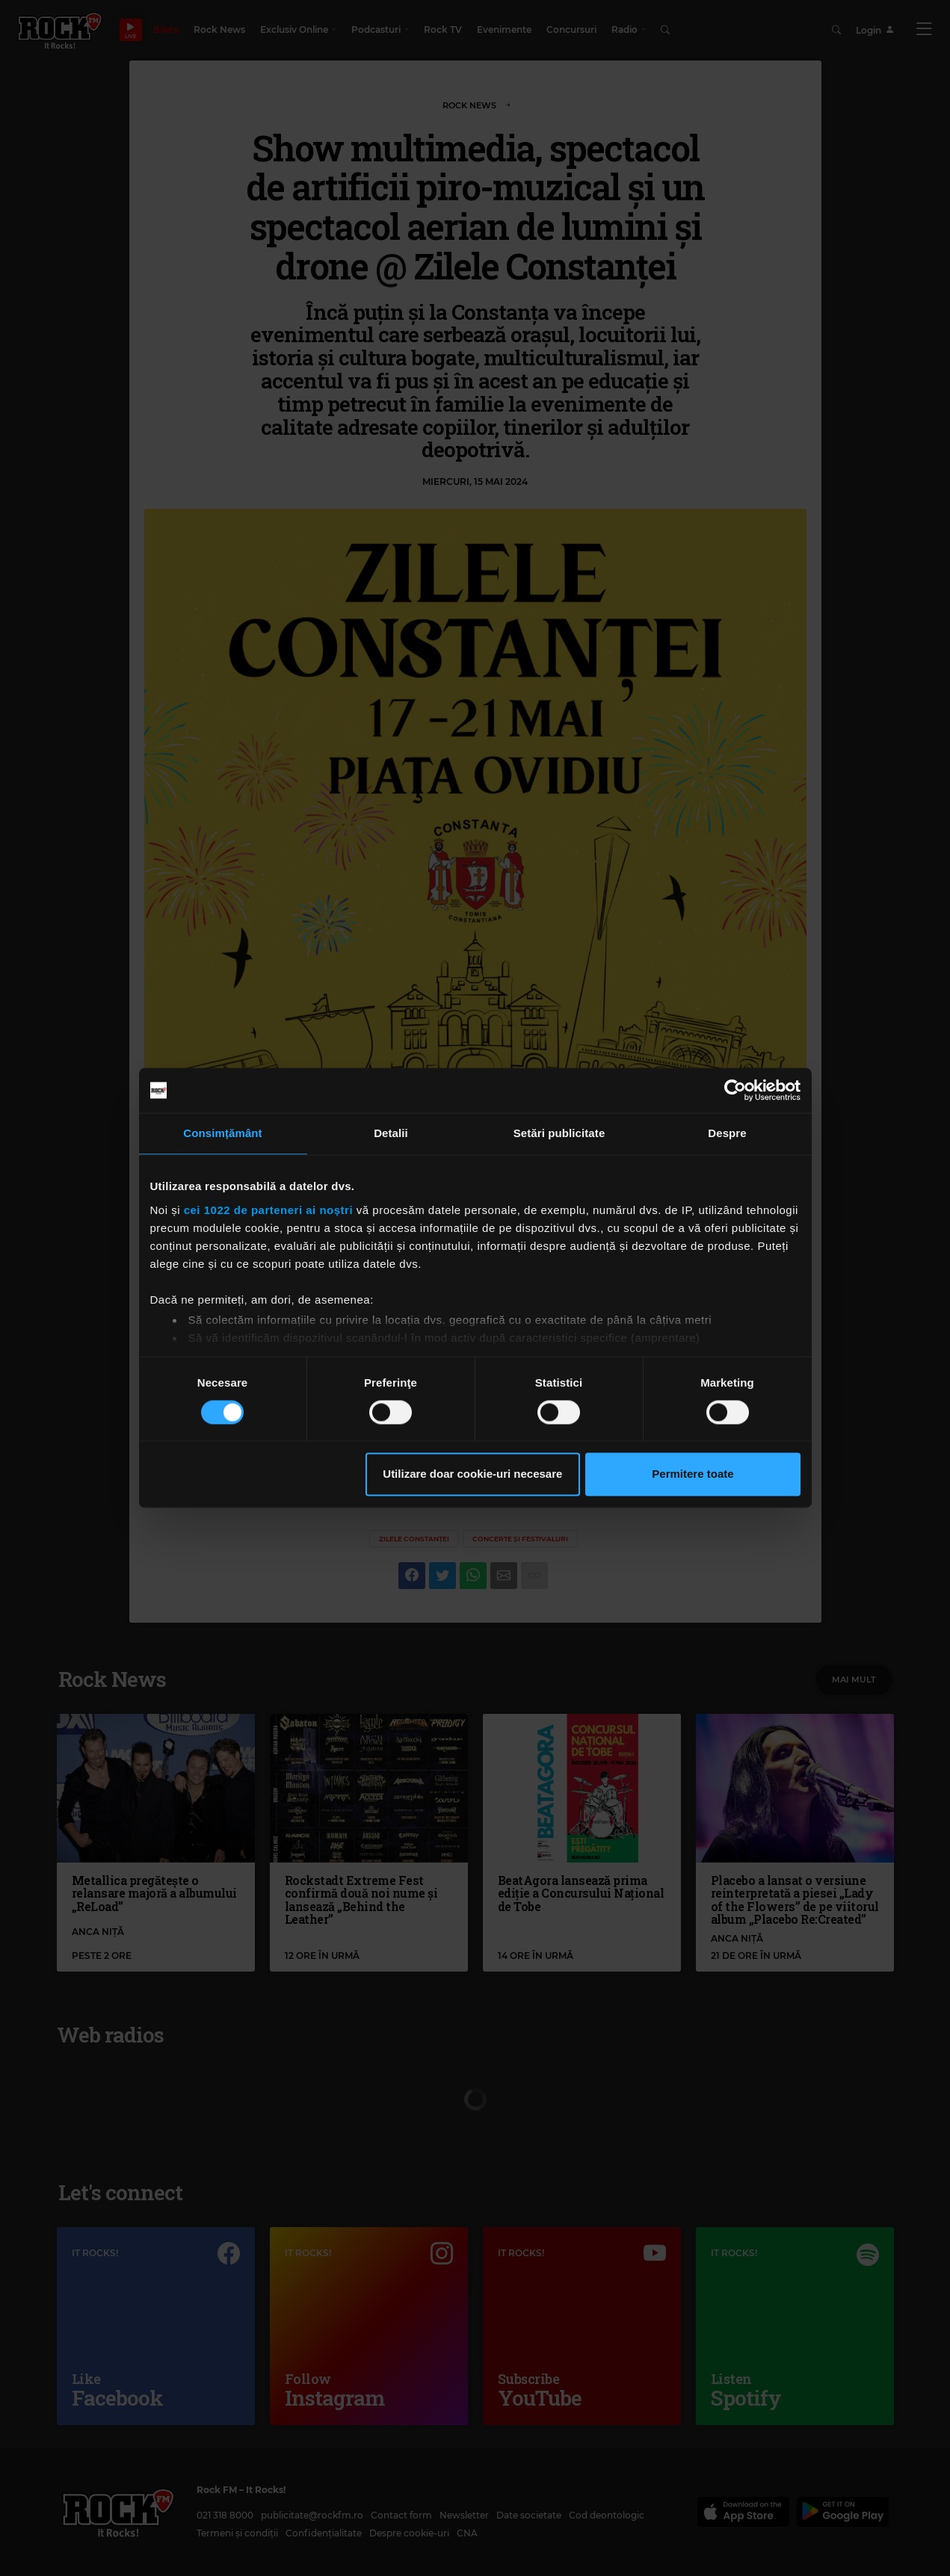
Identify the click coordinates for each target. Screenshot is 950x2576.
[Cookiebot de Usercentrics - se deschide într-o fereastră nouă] (735, 1090)
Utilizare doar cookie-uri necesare (472, 1474)
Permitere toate (692, 1474)
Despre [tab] (727, 1133)
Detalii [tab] (391, 1133)
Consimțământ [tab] (222, 1133)
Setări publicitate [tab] (559, 1133)
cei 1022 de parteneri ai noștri (268, 1210)
